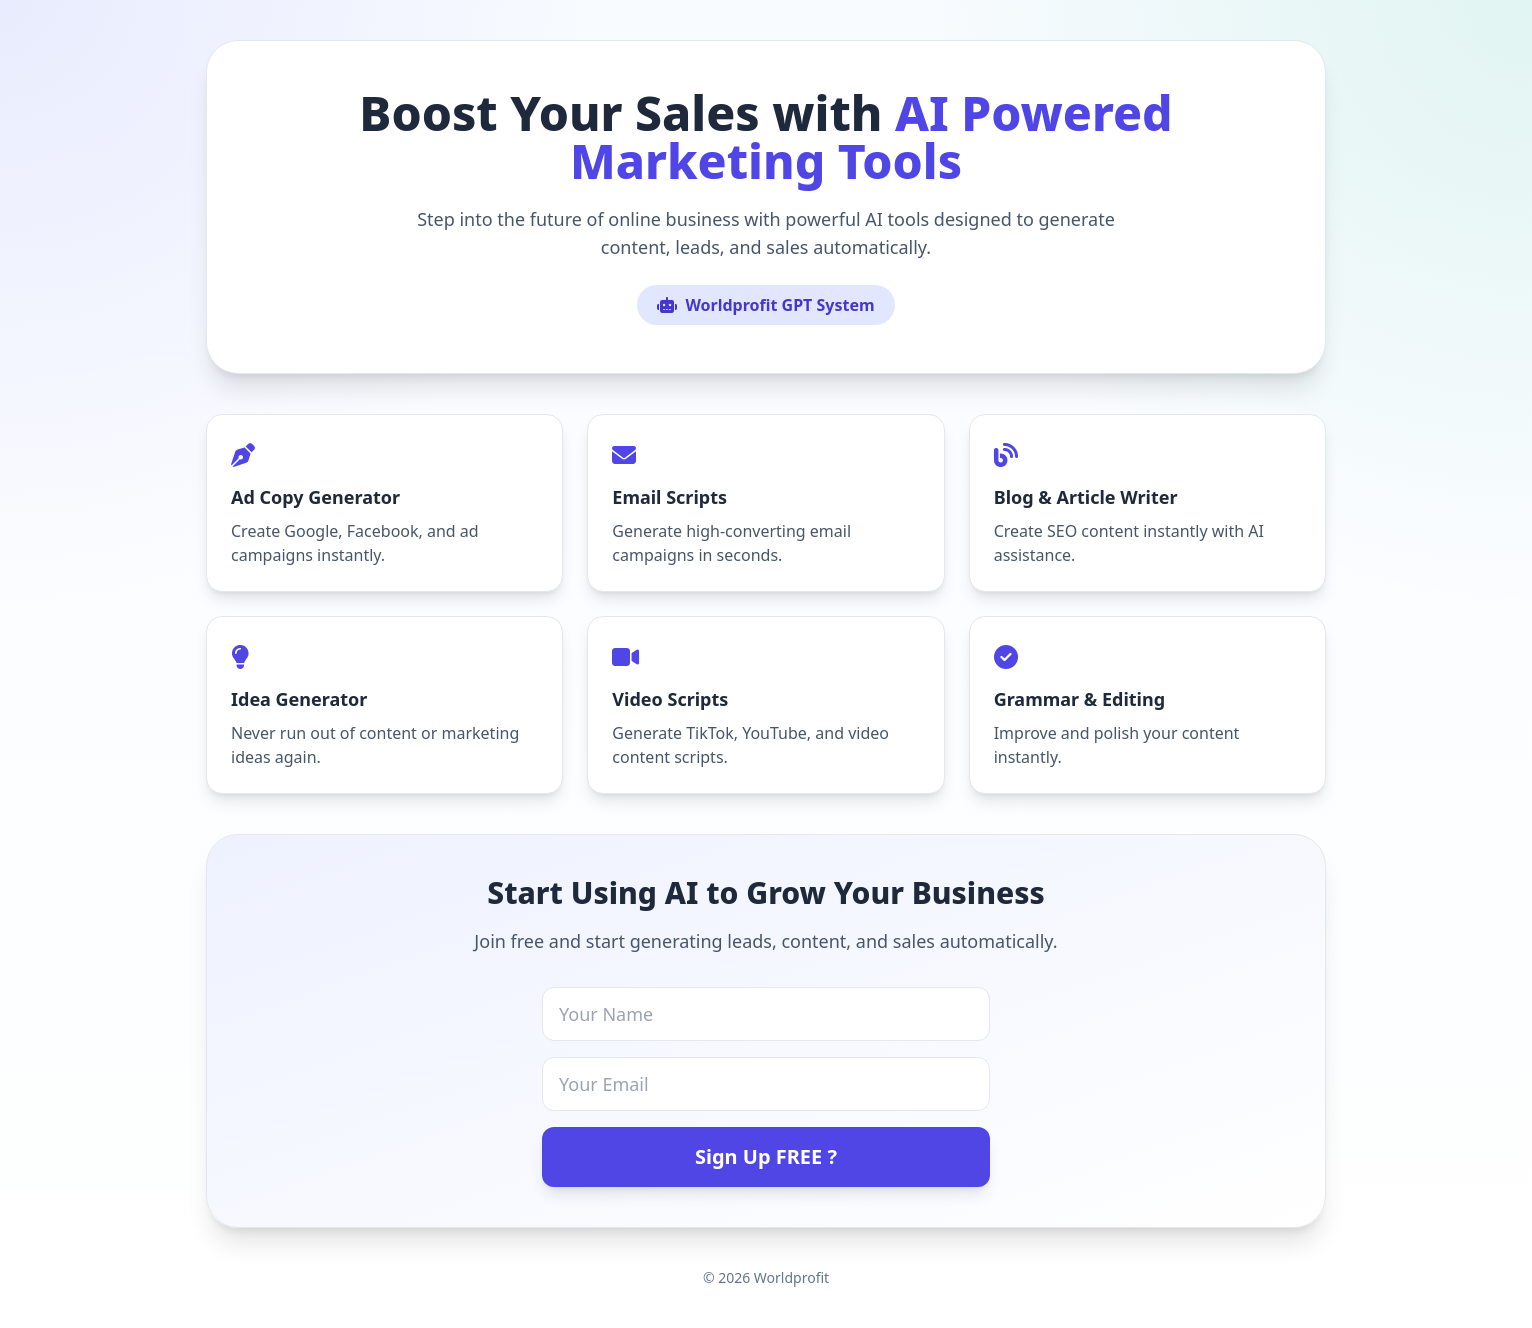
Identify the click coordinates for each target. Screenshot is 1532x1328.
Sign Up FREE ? (766, 1156)
